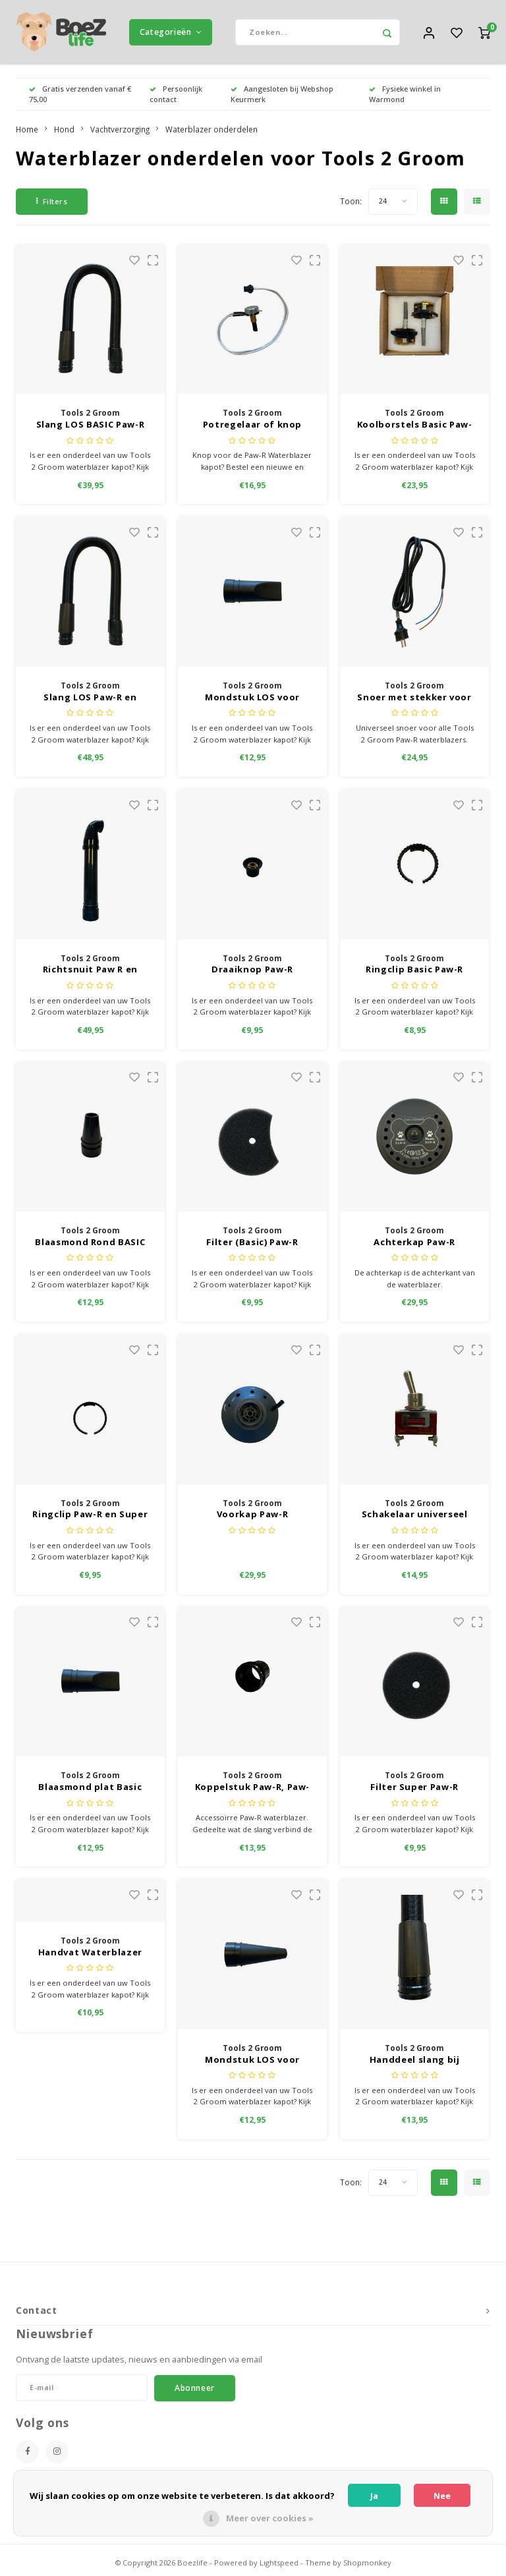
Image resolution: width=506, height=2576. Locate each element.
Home (27, 130)
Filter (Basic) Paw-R (252, 1243)
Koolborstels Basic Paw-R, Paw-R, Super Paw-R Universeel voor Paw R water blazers (414, 427)
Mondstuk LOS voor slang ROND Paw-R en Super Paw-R (252, 2061)
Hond (64, 130)
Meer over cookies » (270, 2518)
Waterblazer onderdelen (211, 130)
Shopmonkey (367, 2564)
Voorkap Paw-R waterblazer (252, 1516)
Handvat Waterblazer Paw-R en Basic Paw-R (90, 1954)
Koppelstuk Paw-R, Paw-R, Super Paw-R (252, 1788)
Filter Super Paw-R (414, 1788)
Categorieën (171, 32)
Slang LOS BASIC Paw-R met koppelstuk (90, 427)
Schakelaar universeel (415, 1516)
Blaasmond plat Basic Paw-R (90, 1788)
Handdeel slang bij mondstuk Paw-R (415, 2061)
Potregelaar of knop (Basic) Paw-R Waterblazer (252, 427)
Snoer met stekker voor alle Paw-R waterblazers (414, 699)
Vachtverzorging (120, 130)
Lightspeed (279, 2564)
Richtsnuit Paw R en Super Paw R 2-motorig (90, 971)
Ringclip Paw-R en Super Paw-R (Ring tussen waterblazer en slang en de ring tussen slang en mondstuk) (90, 1516)
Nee (442, 2496)
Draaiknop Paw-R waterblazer (252, 971)
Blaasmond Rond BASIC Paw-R (90, 1243)
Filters (51, 203)
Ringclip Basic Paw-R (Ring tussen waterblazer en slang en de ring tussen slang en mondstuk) (414, 971)
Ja (374, 2496)
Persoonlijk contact (176, 95)
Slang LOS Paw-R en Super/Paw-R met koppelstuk (90, 699)
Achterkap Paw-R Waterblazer (414, 1243)
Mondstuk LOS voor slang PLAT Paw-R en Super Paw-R (252, 699)
